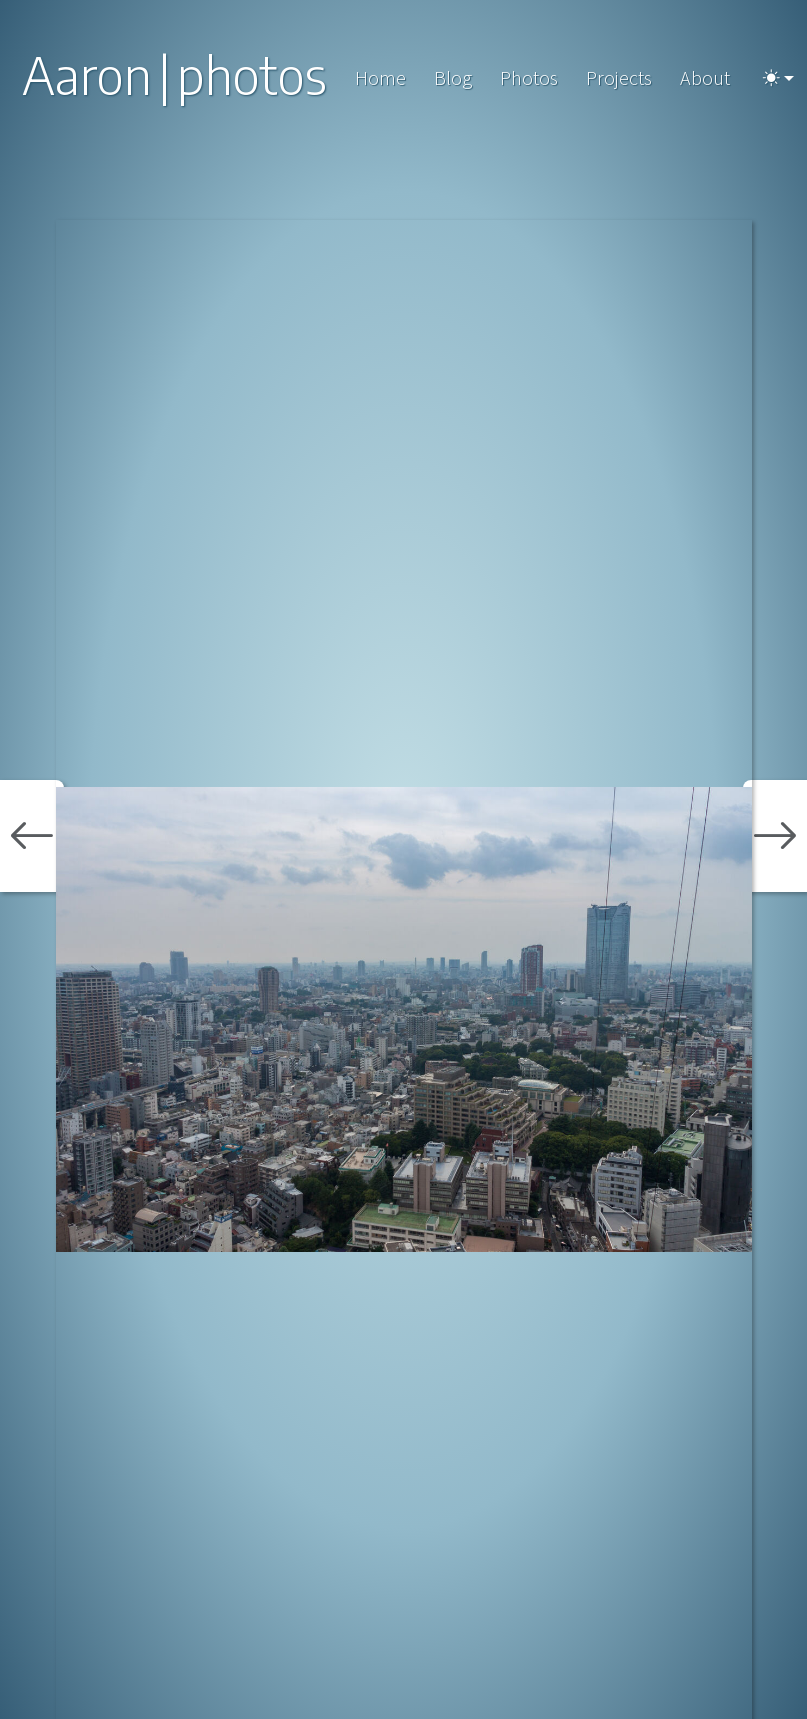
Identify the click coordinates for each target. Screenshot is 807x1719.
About (705, 77)
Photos (529, 77)
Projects (619, 77)
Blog (453, 77)
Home (380, 77)
